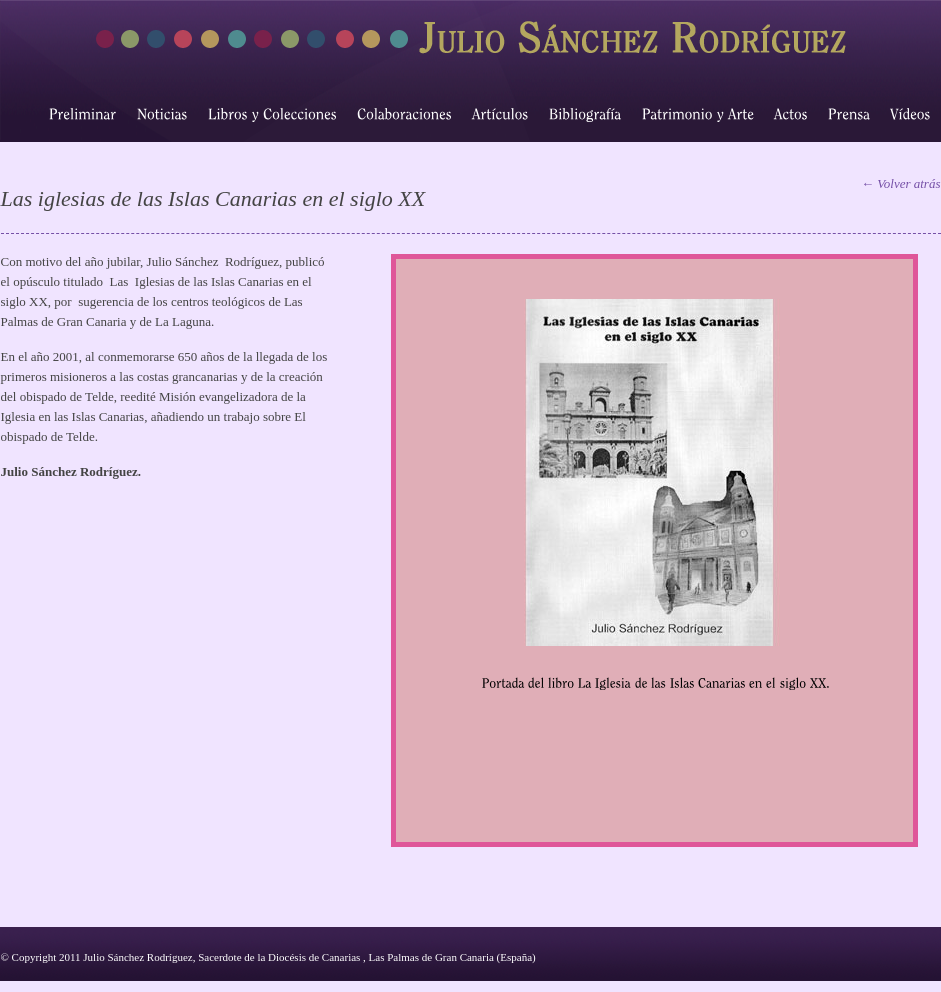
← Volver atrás (900, 183)
